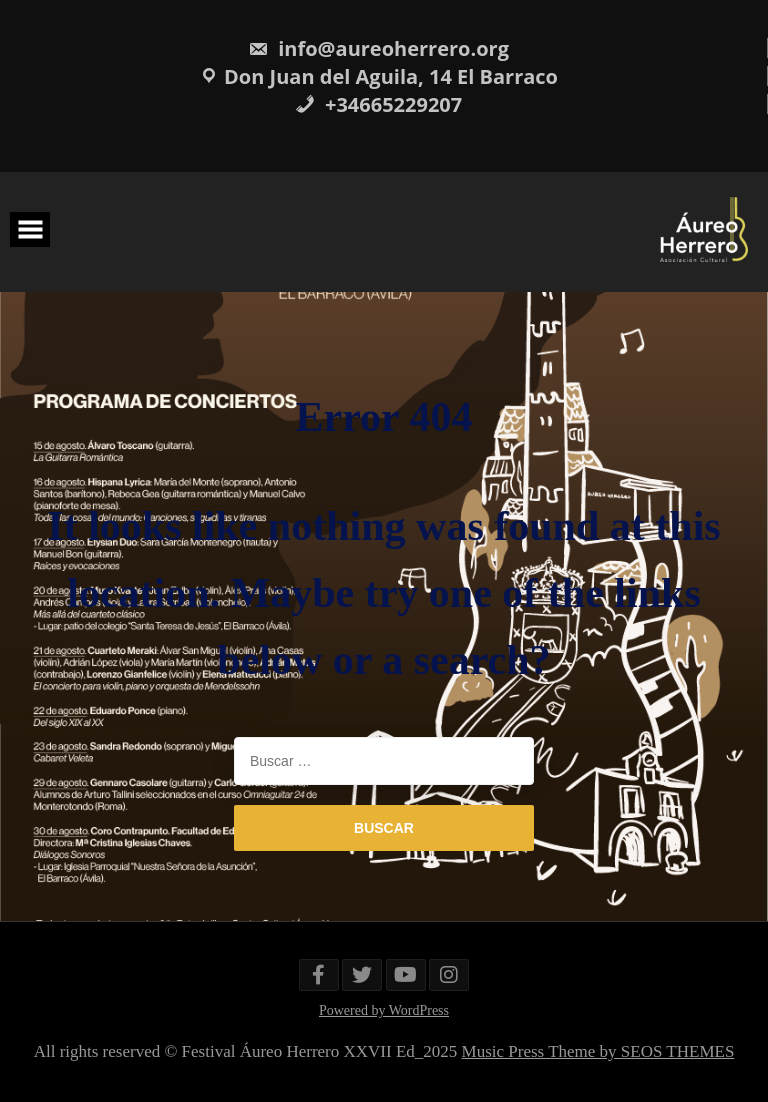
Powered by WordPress (384, 1010)
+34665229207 (378, 104)
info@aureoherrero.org (378, 48)
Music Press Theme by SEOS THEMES (598, 1051)
